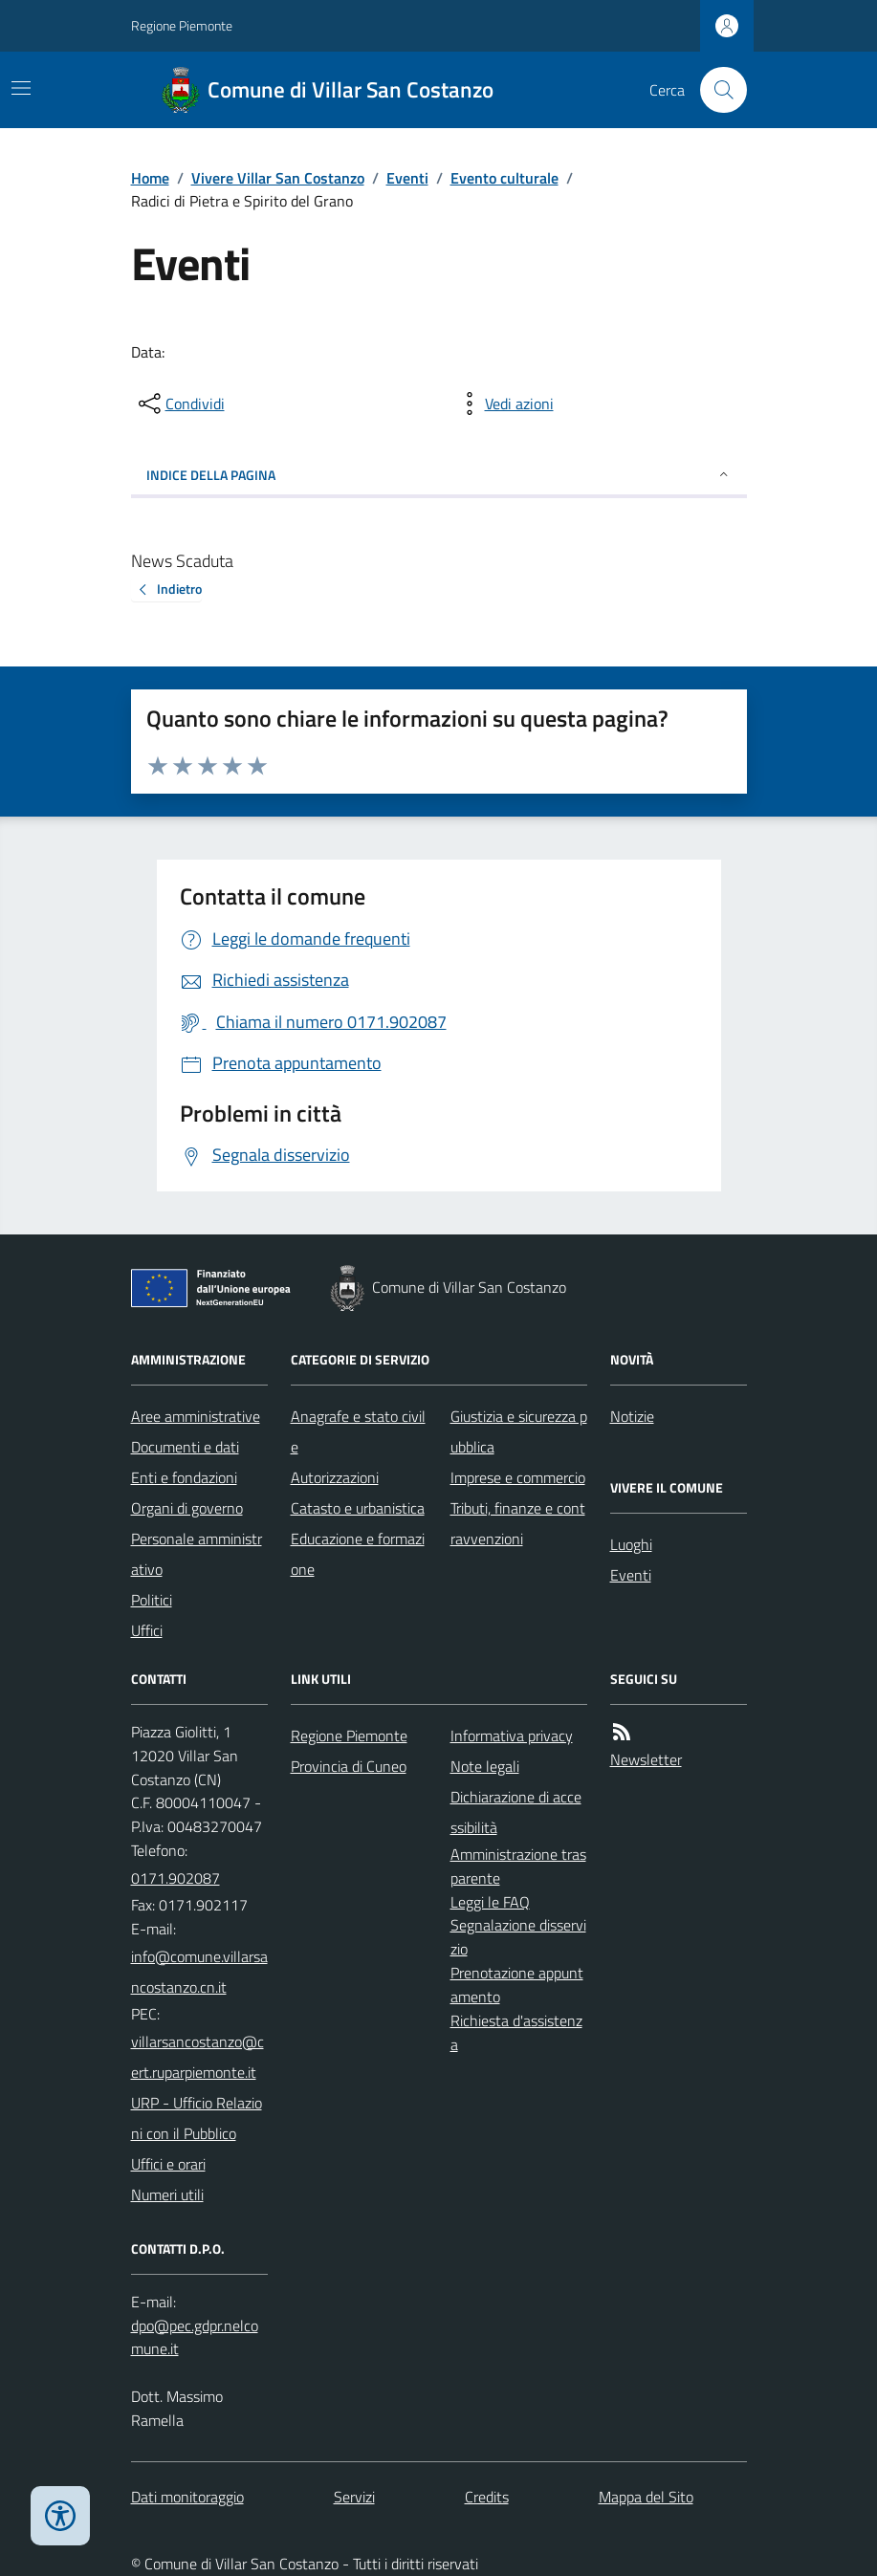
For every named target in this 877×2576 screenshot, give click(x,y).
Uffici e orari (168, 2163)
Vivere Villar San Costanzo (277, 177)
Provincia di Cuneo (348, 1766)
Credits (487, 2496)
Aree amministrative (195, 1416)
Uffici (147, 1630)
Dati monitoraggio (187, 2496)
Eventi (407, 177)
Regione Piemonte (181, 25)
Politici (151, 1599)
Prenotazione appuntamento (516, 1984)
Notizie (632, 1416)
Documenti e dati (185, 1446)
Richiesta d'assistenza (516, 2032)
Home (150, 177)
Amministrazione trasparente (518, 1866)
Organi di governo (187, 1507)
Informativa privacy (511, 1735)
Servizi (354, 2496)
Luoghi (631, 1544)
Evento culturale (504, 177)
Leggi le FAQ (490, 1901)
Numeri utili (167, 2194)
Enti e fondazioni (184, 1477)
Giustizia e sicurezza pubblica (518, 1431)
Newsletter (646, 1759)
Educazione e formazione (358, 1554)
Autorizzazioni (335, 1477)
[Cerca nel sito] (715, 90)
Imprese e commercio (517, 1477)
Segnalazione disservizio (518, 1936)
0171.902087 (175, 1878)
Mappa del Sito (646, 2496)
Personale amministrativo (196, 1554)
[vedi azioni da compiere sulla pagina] (504, 403)
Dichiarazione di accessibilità (515, 1812)
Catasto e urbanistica (358, 1507)
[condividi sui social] (180, 403)
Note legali (484, 1766)
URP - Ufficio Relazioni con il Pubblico (196, 2118)
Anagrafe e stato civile (358, 1431)
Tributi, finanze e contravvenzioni (517, 1523)
